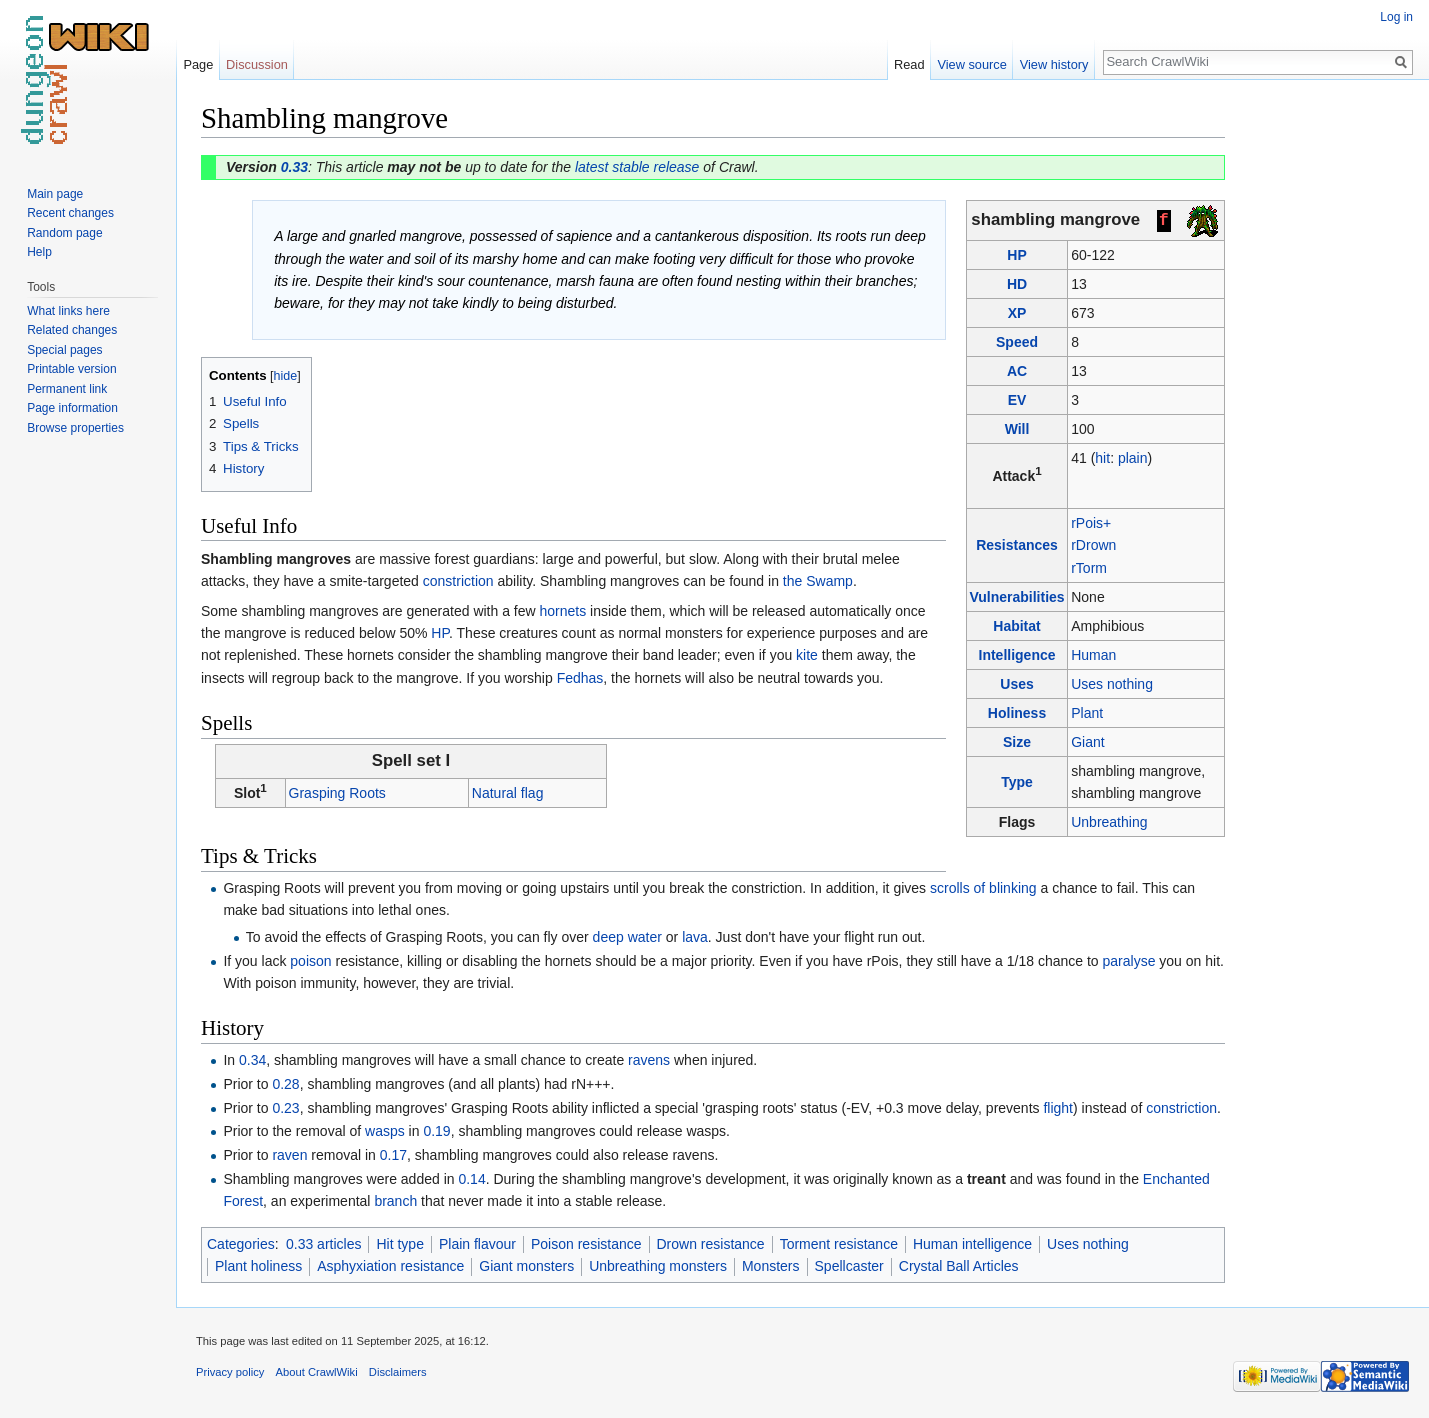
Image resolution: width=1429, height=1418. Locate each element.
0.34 (252, 1060)
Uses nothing (1112, 684)
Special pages (64, 350)
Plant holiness (258, 1266)
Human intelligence (972, 1244)
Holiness (1017, 713)
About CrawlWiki (317, 1372)
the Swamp (818, 581)
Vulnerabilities (1016, 597)
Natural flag (508, 793)
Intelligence (1017, 655)
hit (1102, 458)
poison (310, 961)
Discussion (257, 64)
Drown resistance (711, 1244)
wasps (385, 1131)
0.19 (436, 1131)
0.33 (294, 167)
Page (198, 64)
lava (695, 937)
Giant (1087, 742)
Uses (1016, 684)
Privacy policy (230, 1372)
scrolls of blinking (983, 888)
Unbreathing (1109, 822)
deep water (627, 937)
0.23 (285, 1108)
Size (1017, 742)
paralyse (1129, 961)
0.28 (285, 1084)
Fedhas (580, 678)
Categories (241, 1244)
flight (1058, 1108)
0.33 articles (323, 1244)
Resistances (1017, 545)
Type (1017, 782)
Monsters (771, 1266)
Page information (72, 408)
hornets (563, 611)
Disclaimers (398, 1372)
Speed (1017, 342)
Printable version (71, 369)
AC (1017, 371)
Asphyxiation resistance (390, 1266)
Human (1093, 655)
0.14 (471, 1179)
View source (971, 64)
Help (39, 252)
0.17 (393, 1155)
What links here (68, 311)
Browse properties (75, 428)
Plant (1087, 713)
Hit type (399, 1244)
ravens (649, 1060)
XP (1017, 313)
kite (807, 655)
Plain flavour (477, 1244)
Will (1017, 429)
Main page (55, 194)
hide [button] (286, 376)
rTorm (1089, 568)
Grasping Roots (337, 793)
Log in (1396, 17)
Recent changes (70, 213)
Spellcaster (849, 1266)
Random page (64, 233)
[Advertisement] (1325, 400)
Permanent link (67, 389)
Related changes (72, 330)
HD (1017, 284)
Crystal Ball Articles (959, 1266)
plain (1133, 458)
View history (1054, 64)
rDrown (1093, 545)
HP (1016, 255)
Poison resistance (586, 1244)
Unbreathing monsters (658, 1266)
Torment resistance (839, 1244)
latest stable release (637, 167)
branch (395, 1201)
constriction (458, 581)
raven (289, 1155)
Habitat (1016, 626)
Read (909, 64)
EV (1017, 400)
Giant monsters (526, 1266)
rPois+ (1091, 523)
